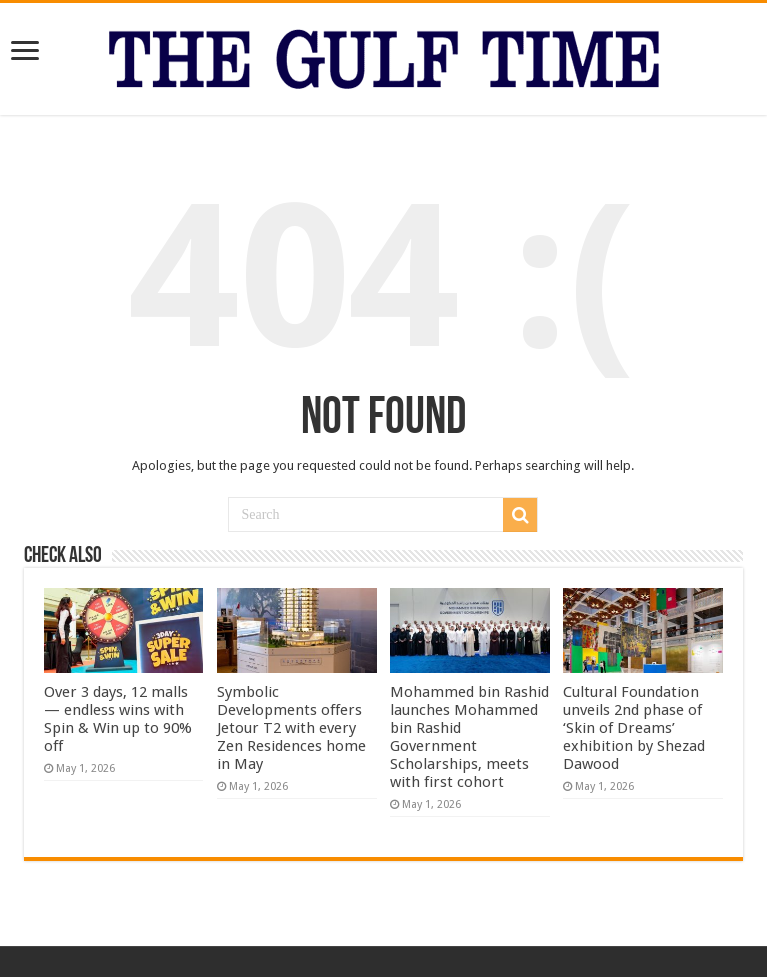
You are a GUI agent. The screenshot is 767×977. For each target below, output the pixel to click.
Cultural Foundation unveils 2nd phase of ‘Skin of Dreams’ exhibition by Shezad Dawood (634, 728)
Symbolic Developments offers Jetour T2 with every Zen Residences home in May (291, 728)
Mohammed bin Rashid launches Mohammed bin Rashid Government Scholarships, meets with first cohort (469, 737)
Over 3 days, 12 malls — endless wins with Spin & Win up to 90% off (118, 719)
